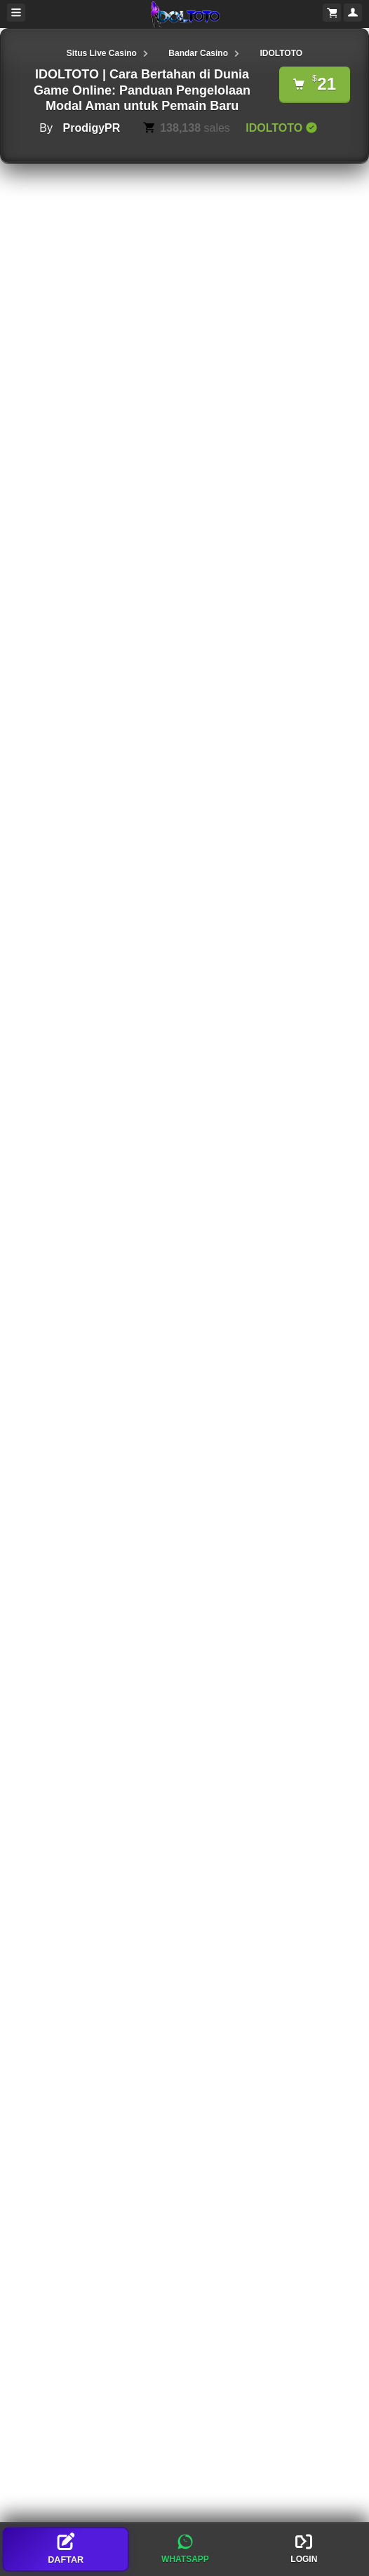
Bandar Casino (198, 53)
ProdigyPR (91, 128)
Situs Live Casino (102, 53)
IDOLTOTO (281, 53)
